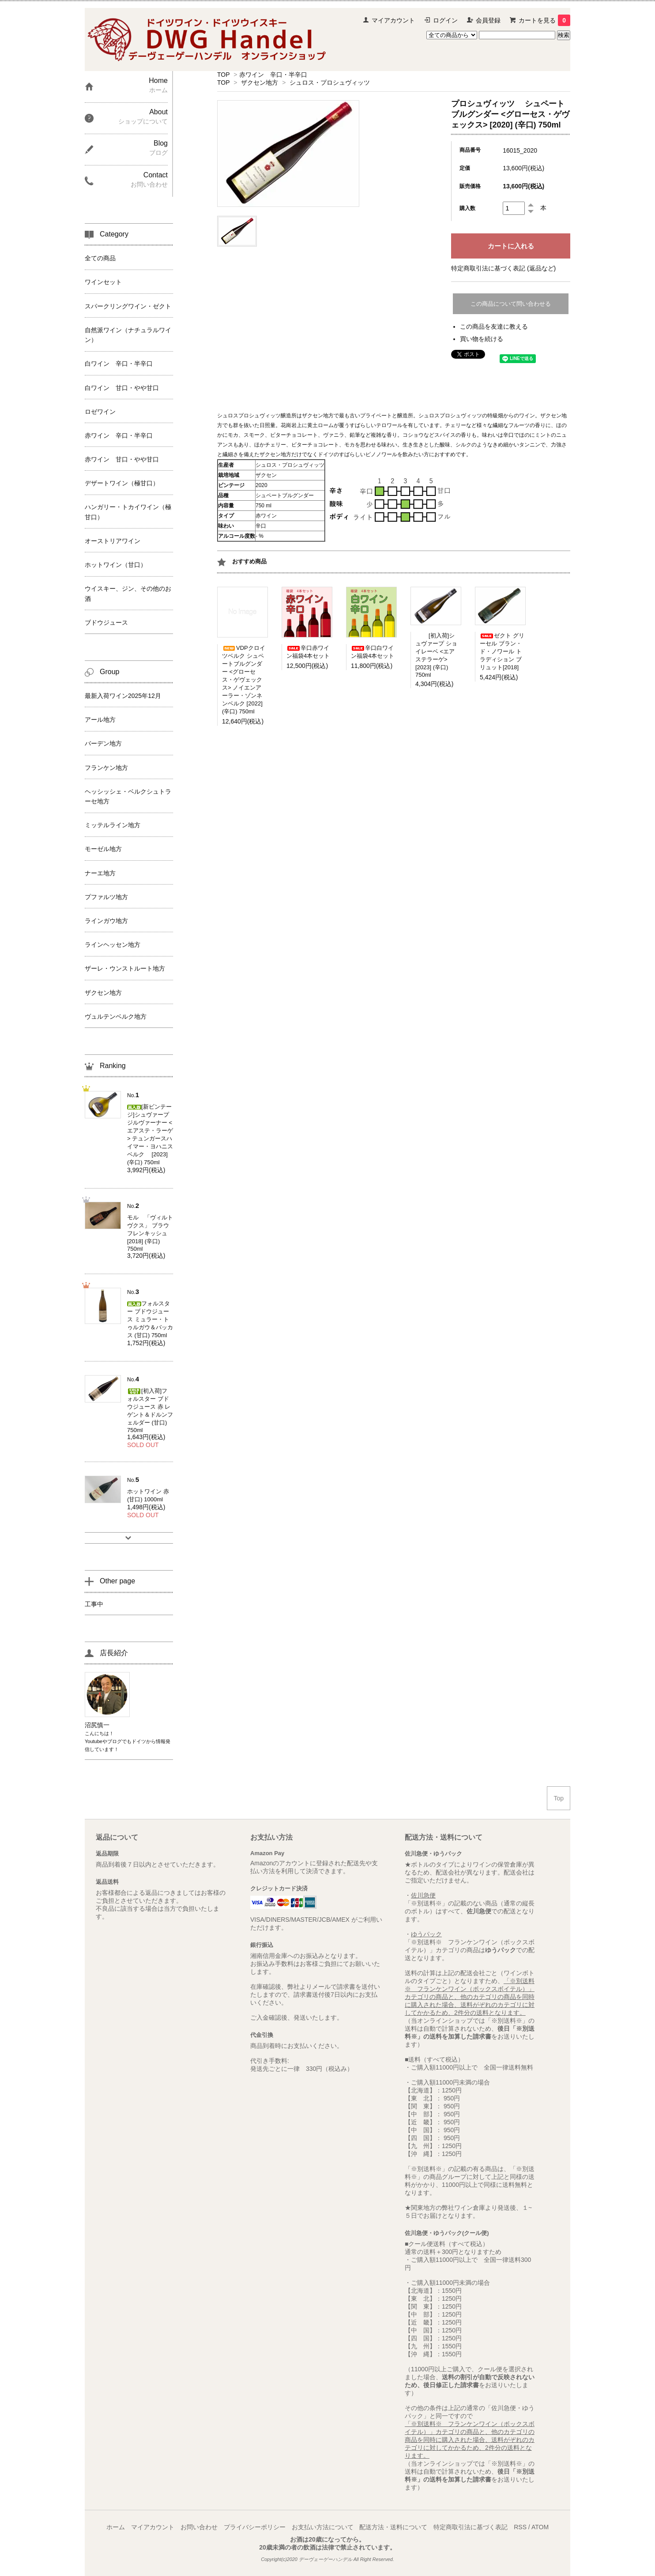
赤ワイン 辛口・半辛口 (273, 74)
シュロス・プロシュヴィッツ (330, 82)
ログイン (445, 20)
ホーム (115, 2527)
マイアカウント (393, 20)
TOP (223, 74)
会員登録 (488, 20)
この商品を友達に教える (494, 326)
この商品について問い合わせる (511, 303)
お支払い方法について (323, 2527)
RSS (520, 2527)
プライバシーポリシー (255, 2527)
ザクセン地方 (259, 82)
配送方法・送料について (393, 2527)
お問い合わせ (199, 2527)
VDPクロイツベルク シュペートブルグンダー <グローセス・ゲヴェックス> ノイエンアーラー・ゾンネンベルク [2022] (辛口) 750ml (243, 680)
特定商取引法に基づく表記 (470, 2527)
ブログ (114, 1741)
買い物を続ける (481, 338)
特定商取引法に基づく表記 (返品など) (503, 268)
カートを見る (544, 20)
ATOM (540, 2527)
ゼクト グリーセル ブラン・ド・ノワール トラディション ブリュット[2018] (502, 651)
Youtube (93, 1741)
